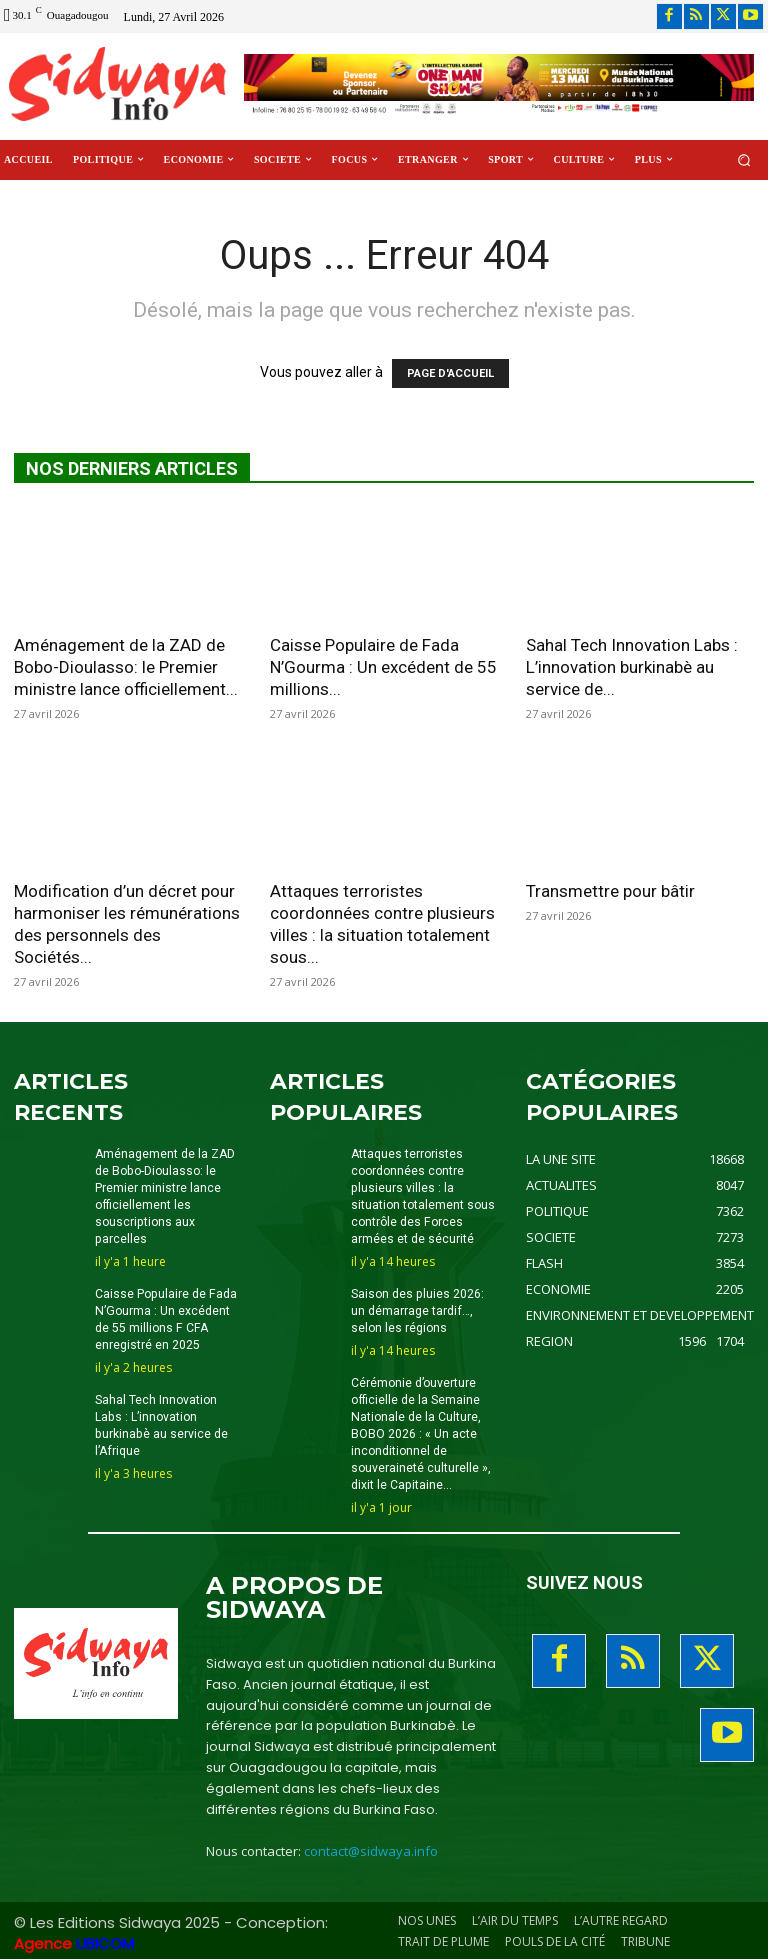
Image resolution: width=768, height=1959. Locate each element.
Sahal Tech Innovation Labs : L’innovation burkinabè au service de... (632, 667)
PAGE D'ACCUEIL (450, 373)
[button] (744, 159)
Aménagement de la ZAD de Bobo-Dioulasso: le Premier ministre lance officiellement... (126, 667)
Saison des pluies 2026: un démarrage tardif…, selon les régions (417, 1310)
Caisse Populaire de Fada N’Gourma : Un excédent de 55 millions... (383, 667)
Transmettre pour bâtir (610, 891)
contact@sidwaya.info (371, 1848)
